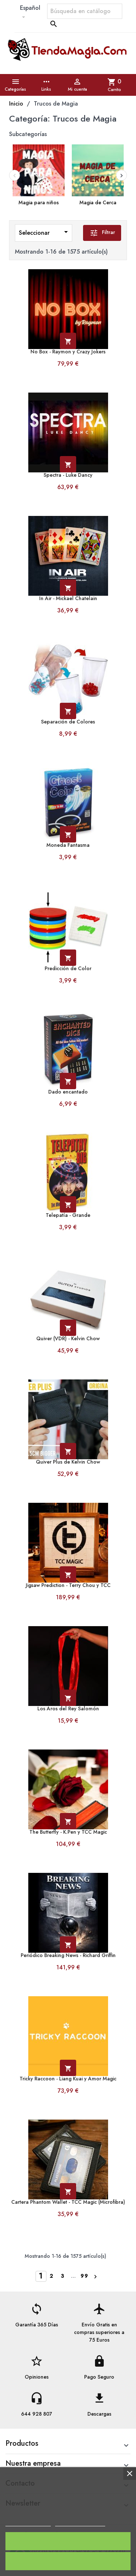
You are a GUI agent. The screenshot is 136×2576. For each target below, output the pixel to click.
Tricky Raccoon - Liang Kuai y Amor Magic (68, 2078)
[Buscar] (84, 11)
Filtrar (102, 233)
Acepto (68, 2541)
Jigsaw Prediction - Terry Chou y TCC (68, 1585)
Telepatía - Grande (68, 1215)
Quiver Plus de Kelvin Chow (68, 1462)
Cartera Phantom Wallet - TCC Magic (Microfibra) (68, 2202)
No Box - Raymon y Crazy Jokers (68, 351)
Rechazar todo (68, 2561)
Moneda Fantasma (68, 845)
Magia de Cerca (97, 202)
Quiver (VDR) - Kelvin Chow (68, 1338)
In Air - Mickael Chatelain (68, 598)
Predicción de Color (68, 968)
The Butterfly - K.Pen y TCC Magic (68, 1832)
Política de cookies (28, 2523)
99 (84, 2276)
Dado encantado (68, 1092)
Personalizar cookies (80, 2523)
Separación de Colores (68, 722)
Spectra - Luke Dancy (68, 475)
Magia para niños (38, 202)
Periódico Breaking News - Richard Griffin (68, 1955)
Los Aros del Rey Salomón (68, 1708)
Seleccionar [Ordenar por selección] (44, 232)
